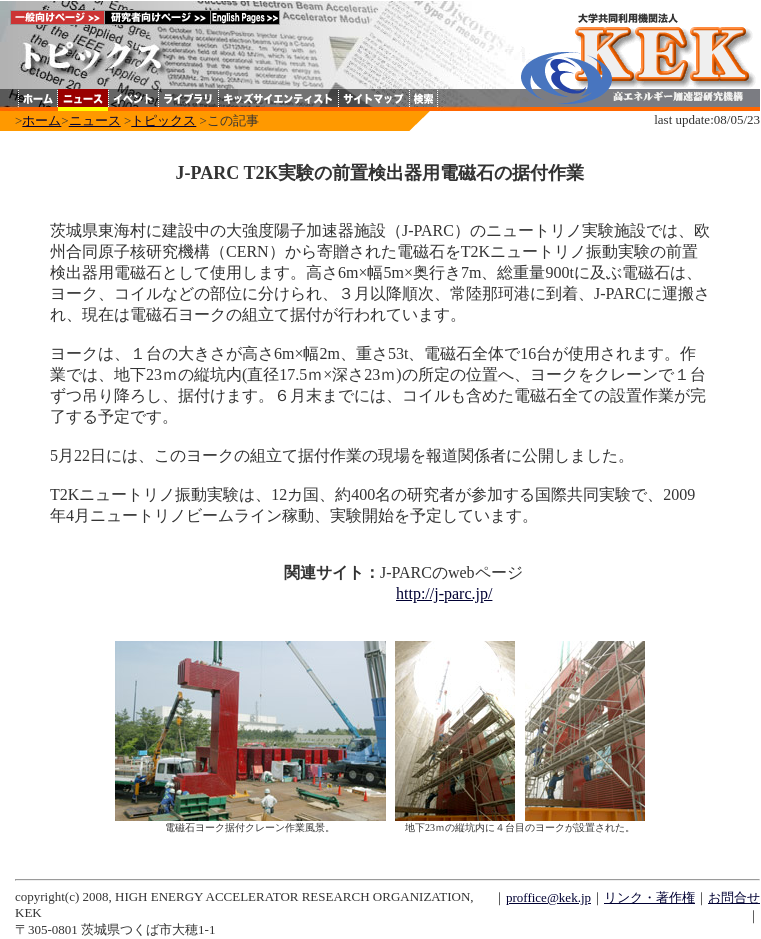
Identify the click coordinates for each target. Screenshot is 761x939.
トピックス (163, 120)
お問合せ (734, 897)
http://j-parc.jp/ (444, 593)
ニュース (95, 120)
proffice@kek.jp (548, 897)
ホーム (41, 120)
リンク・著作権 (649, 897)
